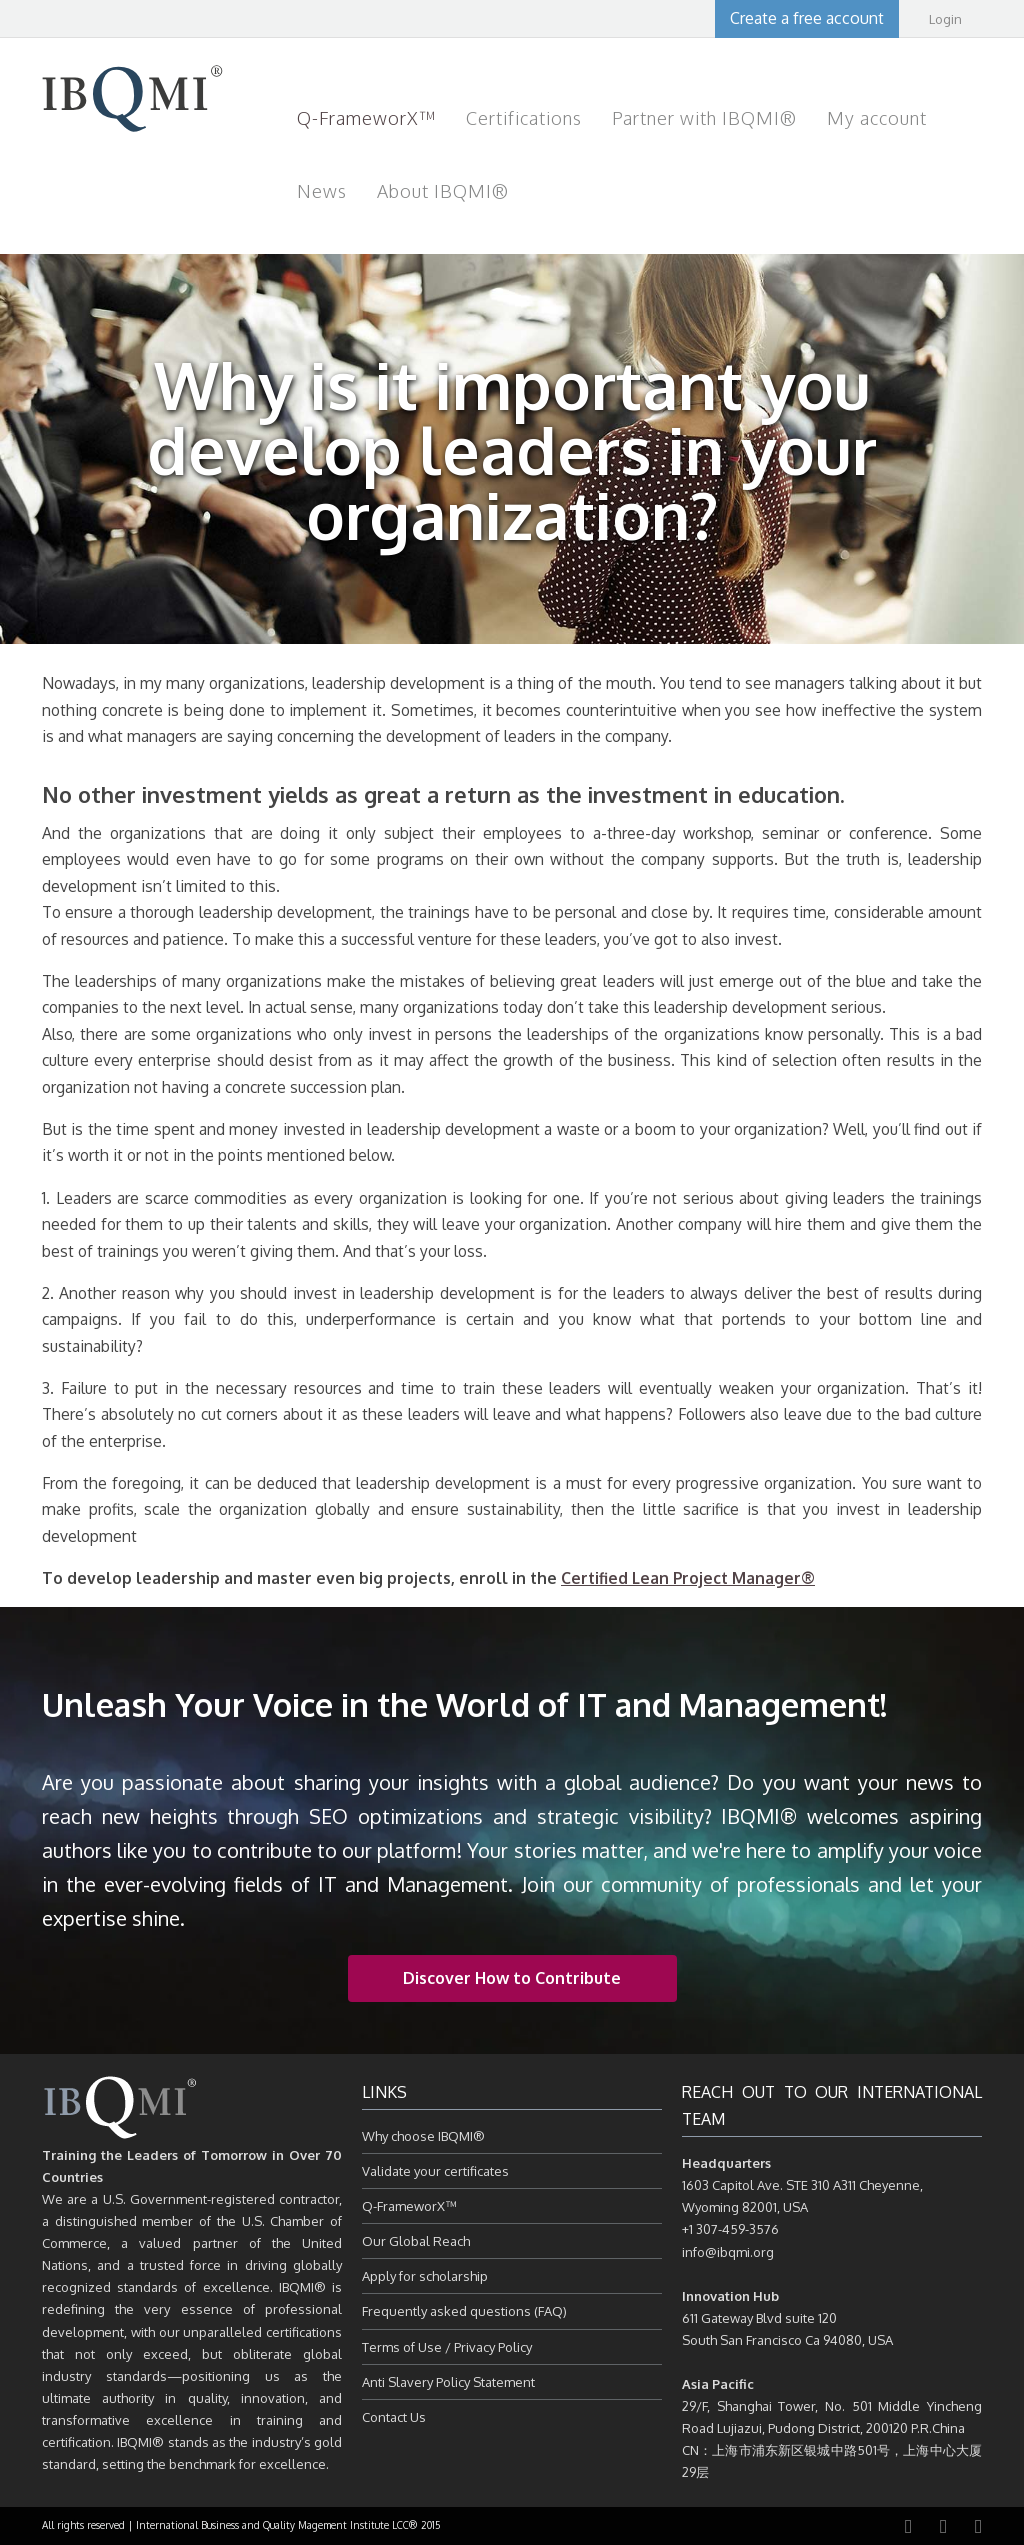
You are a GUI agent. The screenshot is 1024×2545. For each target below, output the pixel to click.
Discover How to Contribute (512, 1978)
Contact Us (394, 2417)
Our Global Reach (416, 2241)
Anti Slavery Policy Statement (448, 2382)
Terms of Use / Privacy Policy (447, 2347)
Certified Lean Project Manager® (688, 1578)
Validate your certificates (435, 2171)
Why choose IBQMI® (423, 2136)
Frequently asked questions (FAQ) (464, 2311)
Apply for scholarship (425, 2276)
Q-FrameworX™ (409, 2206)
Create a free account (807, 18)
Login (945, 19)
